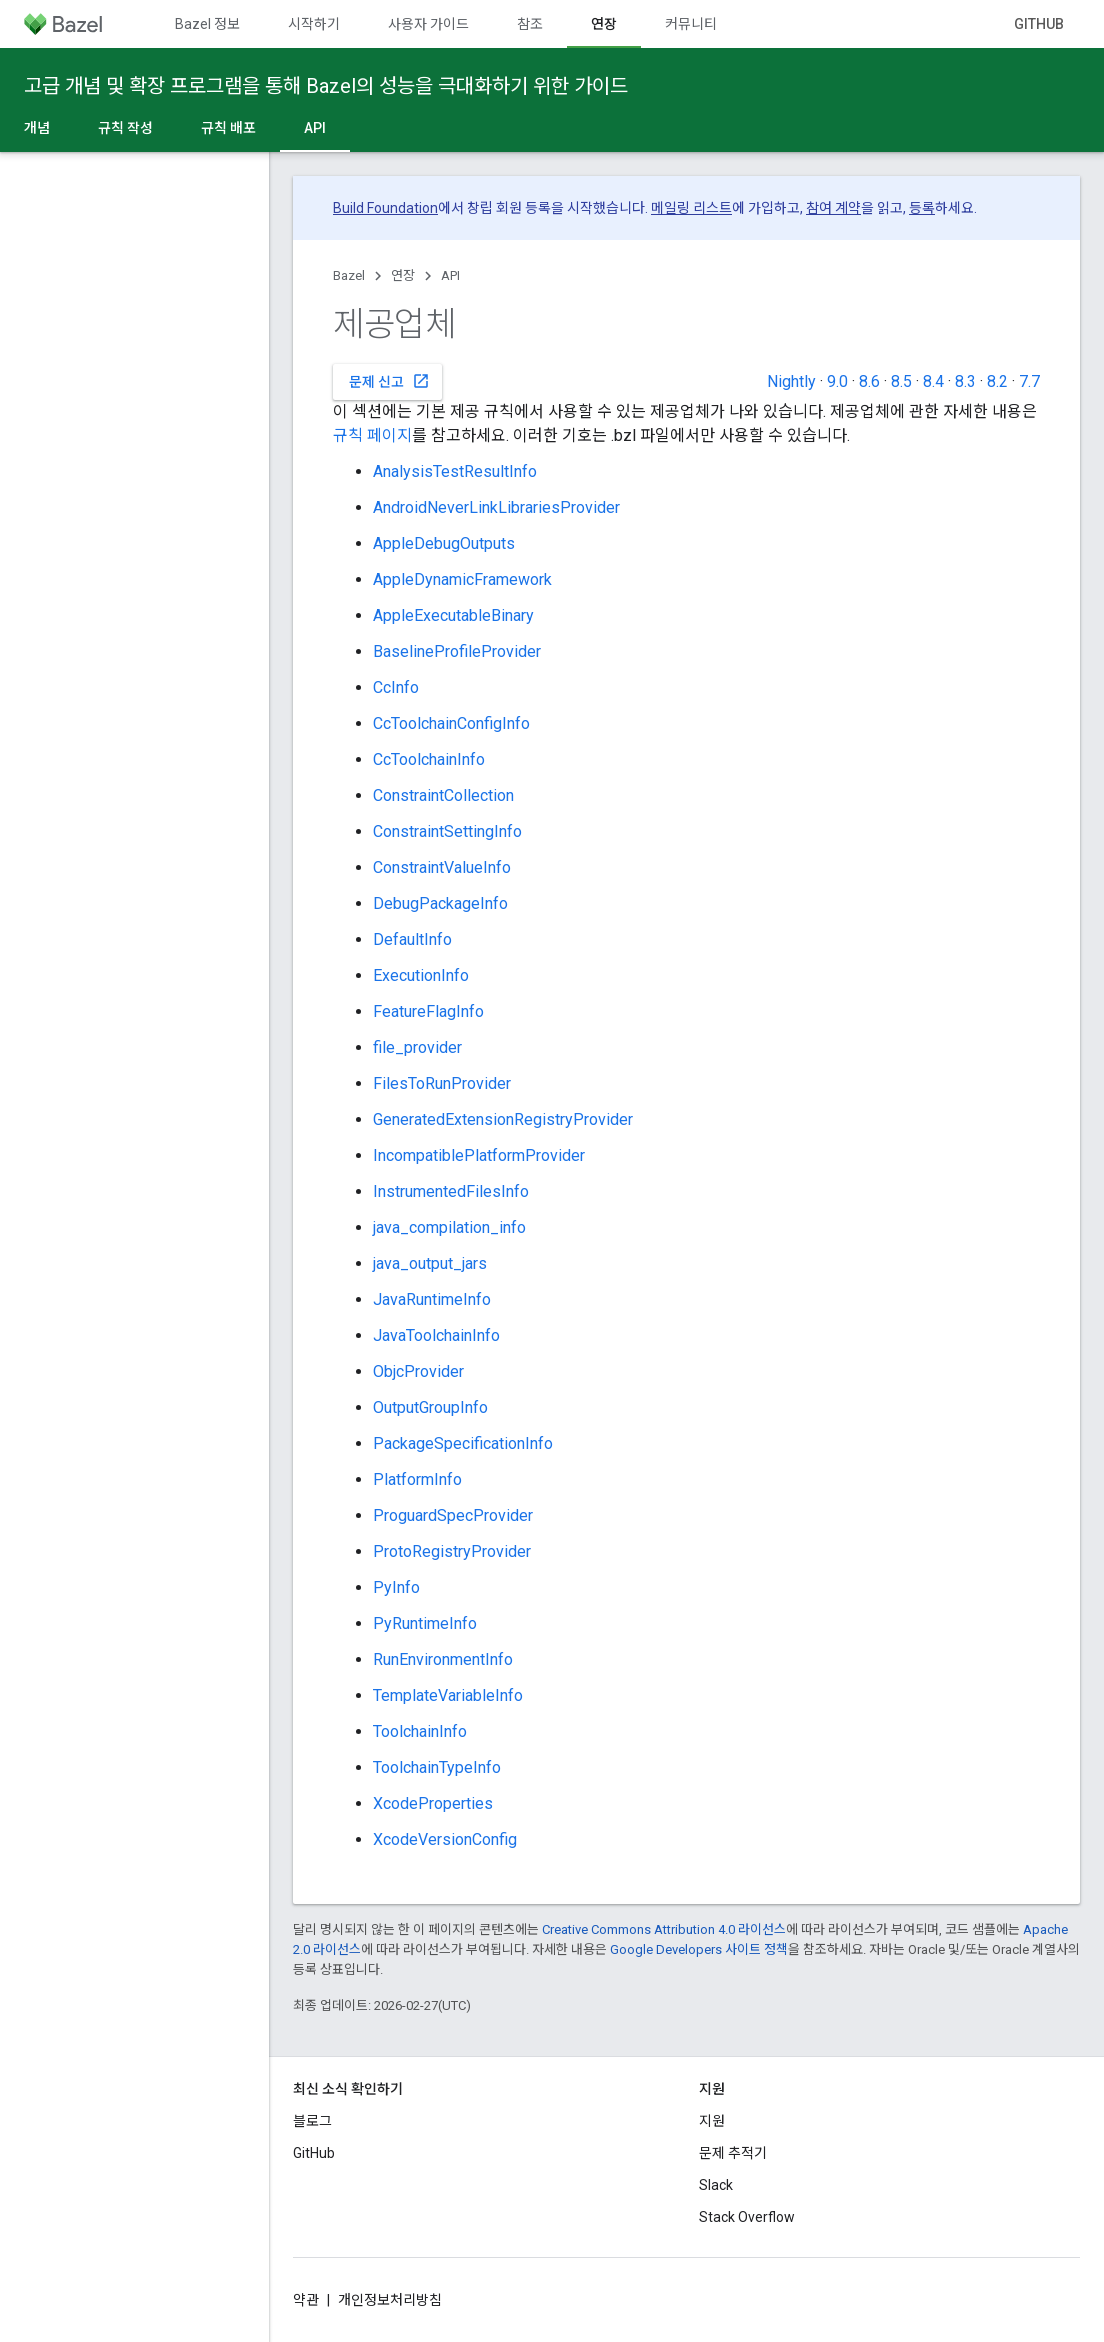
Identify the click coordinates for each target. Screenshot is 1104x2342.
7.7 (1029, 381)
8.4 (933, 381)
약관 (306, 2300)
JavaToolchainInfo (436, 1335)
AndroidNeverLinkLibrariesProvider (496, 507)
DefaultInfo (412, 939)
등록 (922, 208)
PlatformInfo (417, 1479)
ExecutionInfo (421, 975)
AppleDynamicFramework (462, 579)
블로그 (312, 2121)
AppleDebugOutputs (444, 543)
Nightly (791, 381)
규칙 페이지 (372, 435)
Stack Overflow (747, 2217)
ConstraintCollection (443, 795)
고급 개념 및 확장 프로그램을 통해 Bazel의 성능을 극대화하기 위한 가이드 (326, 86)
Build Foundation (385, 208)
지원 (712, 2121)
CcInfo (396, 687)
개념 (37, 128)
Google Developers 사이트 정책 (699, 1949)
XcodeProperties (433, 1803)
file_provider (417, 1047)
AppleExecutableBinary (453, 615)
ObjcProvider (418, 1371)
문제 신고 (389, 381)
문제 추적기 (733, 2153)
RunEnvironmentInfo (443, 1659)
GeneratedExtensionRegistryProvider (503, 1119)
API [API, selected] (315, 128)
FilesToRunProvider (442, 1083)
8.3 (965, 381)
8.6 (869, 381)
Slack (716, 2185)
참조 (530, 24)
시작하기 (314, 24)
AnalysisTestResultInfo (455, 471)
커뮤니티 (691, 24)
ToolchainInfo (420, 1731)
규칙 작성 (125, 128)
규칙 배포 (228, 128)
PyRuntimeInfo (425, 1623)
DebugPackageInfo (440, 903)
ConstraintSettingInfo (447, 831)
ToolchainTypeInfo (437, 1767)
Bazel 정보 (207, 24)
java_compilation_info (449, 1227)
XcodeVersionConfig (445, 1839)
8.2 (997, 381)
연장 (403, 275)
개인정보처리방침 (390, 2300)
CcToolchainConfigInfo (451, 723)
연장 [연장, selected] (604, 24)
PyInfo (396, 1587)
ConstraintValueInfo (442, 867)
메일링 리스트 (691, 208)
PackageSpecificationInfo (463, 1443)
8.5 (901, 381)
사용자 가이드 (428, 24)
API (450, 275)
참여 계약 (833, 208)
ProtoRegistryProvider (452, 1551)
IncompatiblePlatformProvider (479, 1155)
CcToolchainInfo (429, 759)
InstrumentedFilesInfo (451, 1191)
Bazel (349, 275)
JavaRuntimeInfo (432, 1299)
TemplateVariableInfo (448, 1695)
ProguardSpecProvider (453, 1515)
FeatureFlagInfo (428, 1011)
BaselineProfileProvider (457, 651)
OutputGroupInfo (430, 1407)
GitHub (1039, 24)
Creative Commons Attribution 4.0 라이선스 (664, 1929)
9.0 (837, 381)
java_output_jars (430, 1263)
